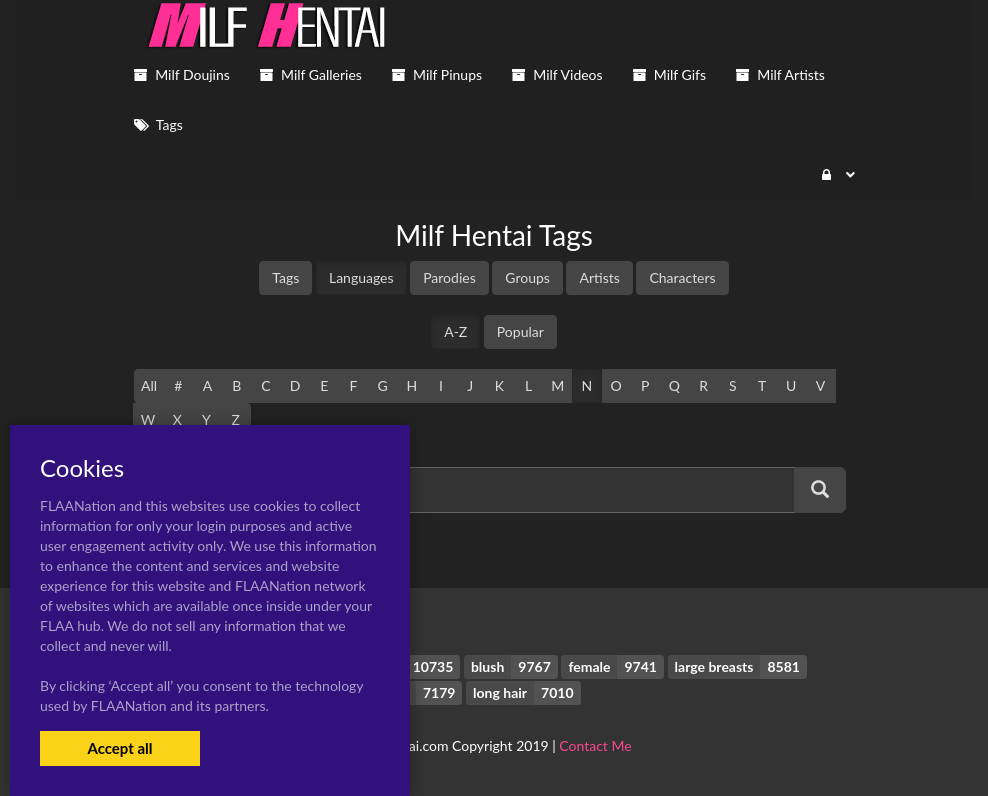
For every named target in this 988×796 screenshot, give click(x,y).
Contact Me (595, 745)
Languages (361, 277)
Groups (527, 277)
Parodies (449, 277)
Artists (599, 277)
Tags (285, 277)
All (149, 385)
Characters (682, 277)
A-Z (455, 331)
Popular (520, 331)
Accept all (119, 748)
